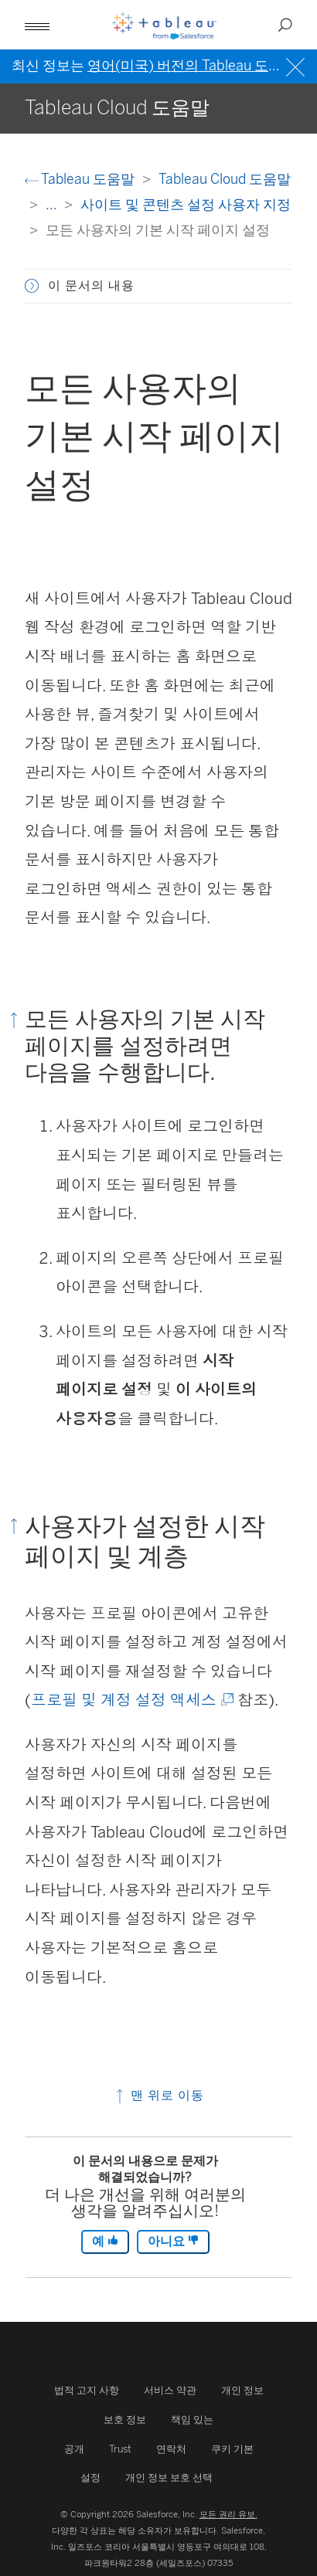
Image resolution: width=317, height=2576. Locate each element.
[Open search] (285, 25)
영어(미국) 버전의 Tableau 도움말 (191, 65)
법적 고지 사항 (86, 2390)
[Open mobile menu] (37, 24)
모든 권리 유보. (228, 2514)
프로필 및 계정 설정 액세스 (131, 1700)
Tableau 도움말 (81, 179)
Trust (120, 2449)
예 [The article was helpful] (105, 2241)
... (53, 204)
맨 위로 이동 (158, 2095)
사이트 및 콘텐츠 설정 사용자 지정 (185, 204)
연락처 (171, 2449)
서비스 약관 (170, 2390)
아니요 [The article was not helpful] (173, 2241)
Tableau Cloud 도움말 (224, 179)
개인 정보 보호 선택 (169, 2477)
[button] (32, 286)
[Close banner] (297, 65)
